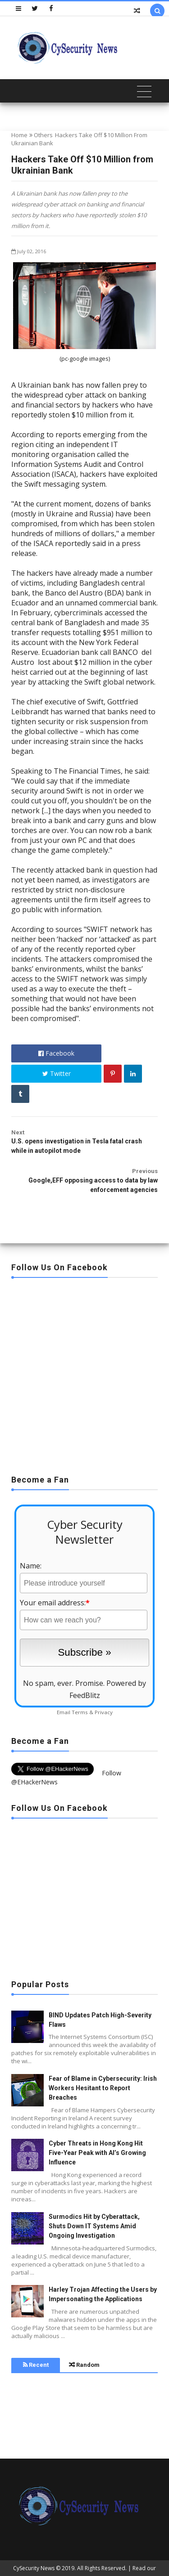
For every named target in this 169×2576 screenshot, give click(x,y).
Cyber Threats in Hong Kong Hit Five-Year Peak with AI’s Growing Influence (97, 2153)
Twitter (56, 1073)
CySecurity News (34, 2568)
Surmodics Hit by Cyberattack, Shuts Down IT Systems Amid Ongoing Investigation (94, 2226)
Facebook (56, 1053)
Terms (80, 1712)
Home (19, 135)
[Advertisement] (84, 1373)
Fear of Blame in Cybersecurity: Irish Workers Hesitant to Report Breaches (103, 2088)
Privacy (104, 1712)
